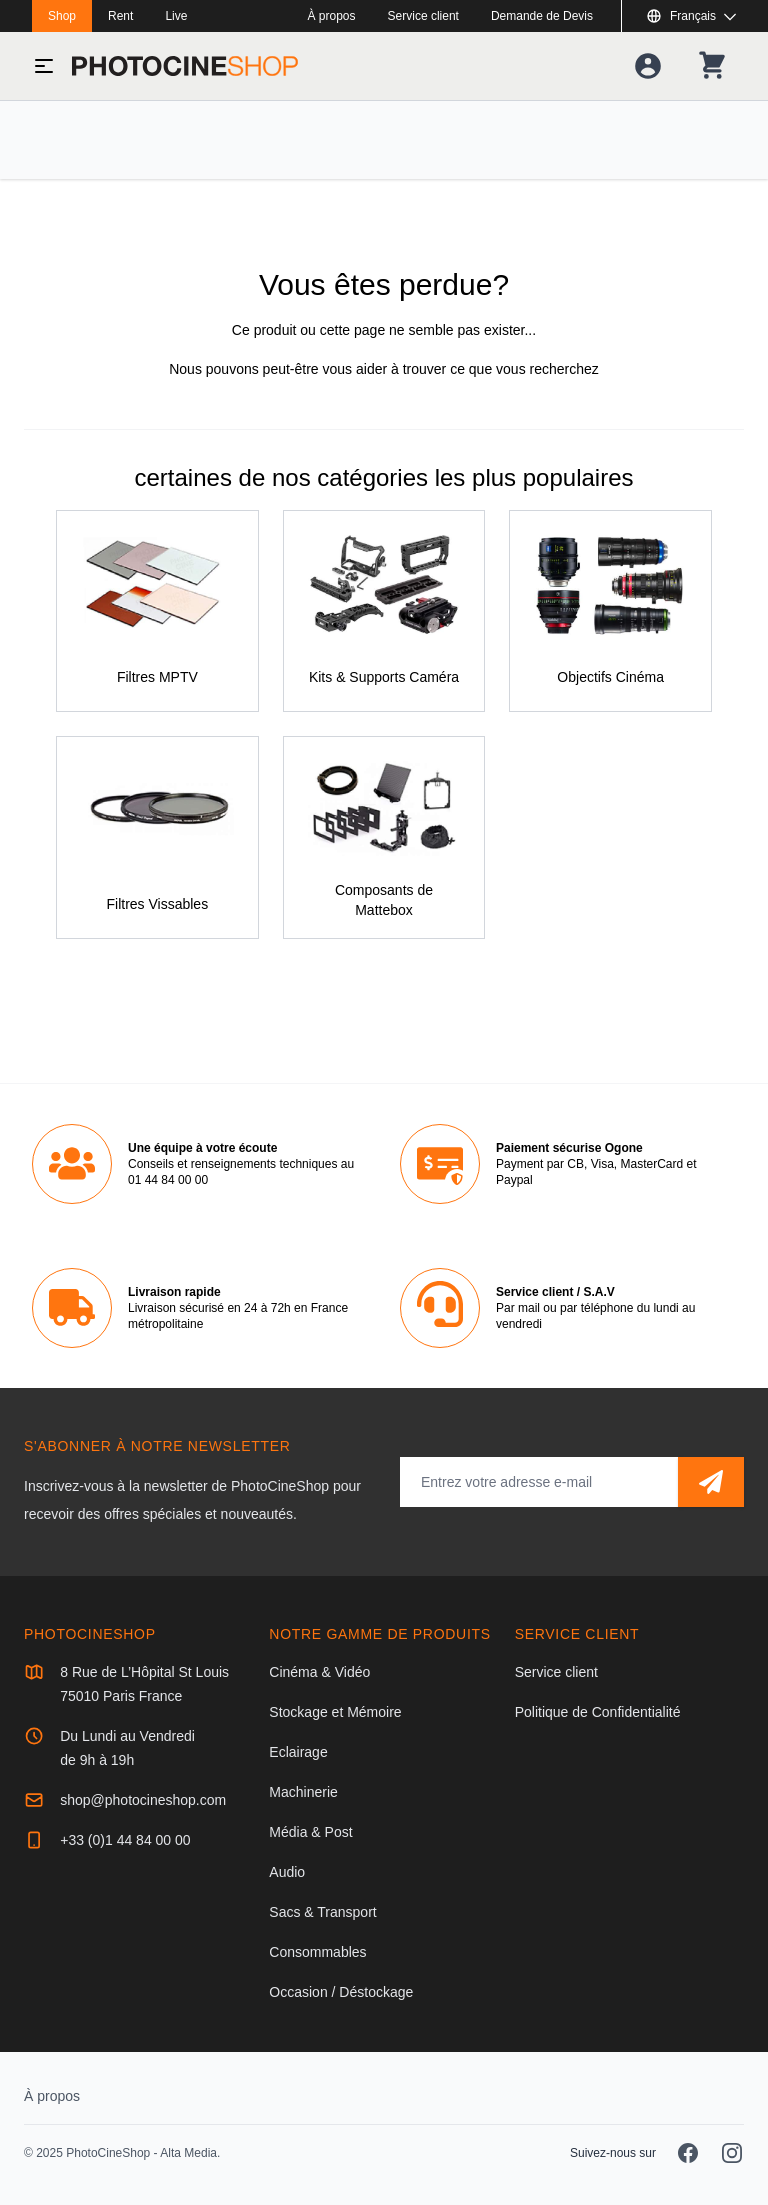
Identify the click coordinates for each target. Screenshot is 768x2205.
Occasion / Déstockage (341, 1992)
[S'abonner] (711, 1482)
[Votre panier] (712, 66)
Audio (287, 1872)
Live (176, 16)
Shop (62, 16)
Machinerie (303, 1792)
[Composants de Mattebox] (384, 837)
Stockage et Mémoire (335, 1712)
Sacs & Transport (322, 1912)
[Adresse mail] (539, 1482)
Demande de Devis (542, 16)
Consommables (317, 1952)
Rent (120, 16)
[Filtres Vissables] (157, 837)
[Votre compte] (648, 66)
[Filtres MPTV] (157, 611)
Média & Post (310, 1832)
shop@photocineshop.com (143, 1800)
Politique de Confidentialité (598, 1712)
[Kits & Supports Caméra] (384, 611)
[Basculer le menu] (44, 66)
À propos (332, 16)
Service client (423, 16)
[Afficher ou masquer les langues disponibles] (691, 16)
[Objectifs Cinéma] (610, 611)
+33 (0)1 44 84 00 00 (125, 1840)
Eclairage (298, 1752)
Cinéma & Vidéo (319, 1672)
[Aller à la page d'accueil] (185, 66)
